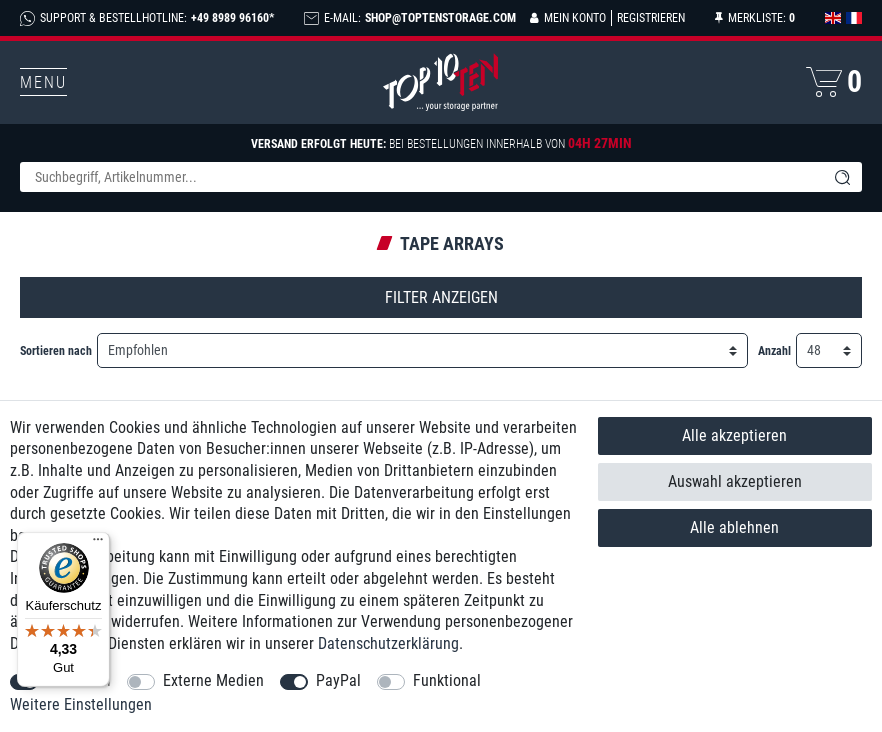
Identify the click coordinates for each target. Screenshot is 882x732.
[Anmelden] (568, 18)
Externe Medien (213, 680)
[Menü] (98, 544)
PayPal (338, 680)
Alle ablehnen (734, 527)
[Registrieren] (648, 18)
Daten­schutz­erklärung (388, 643)
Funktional (447, 680)
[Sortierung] (422, 350)
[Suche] (842, 177)
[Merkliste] (755, 18)
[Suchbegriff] (421, 177)
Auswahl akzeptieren (735, 481)
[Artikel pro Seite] (829, 350)
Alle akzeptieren (734, 435)
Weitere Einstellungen (81, 704)
